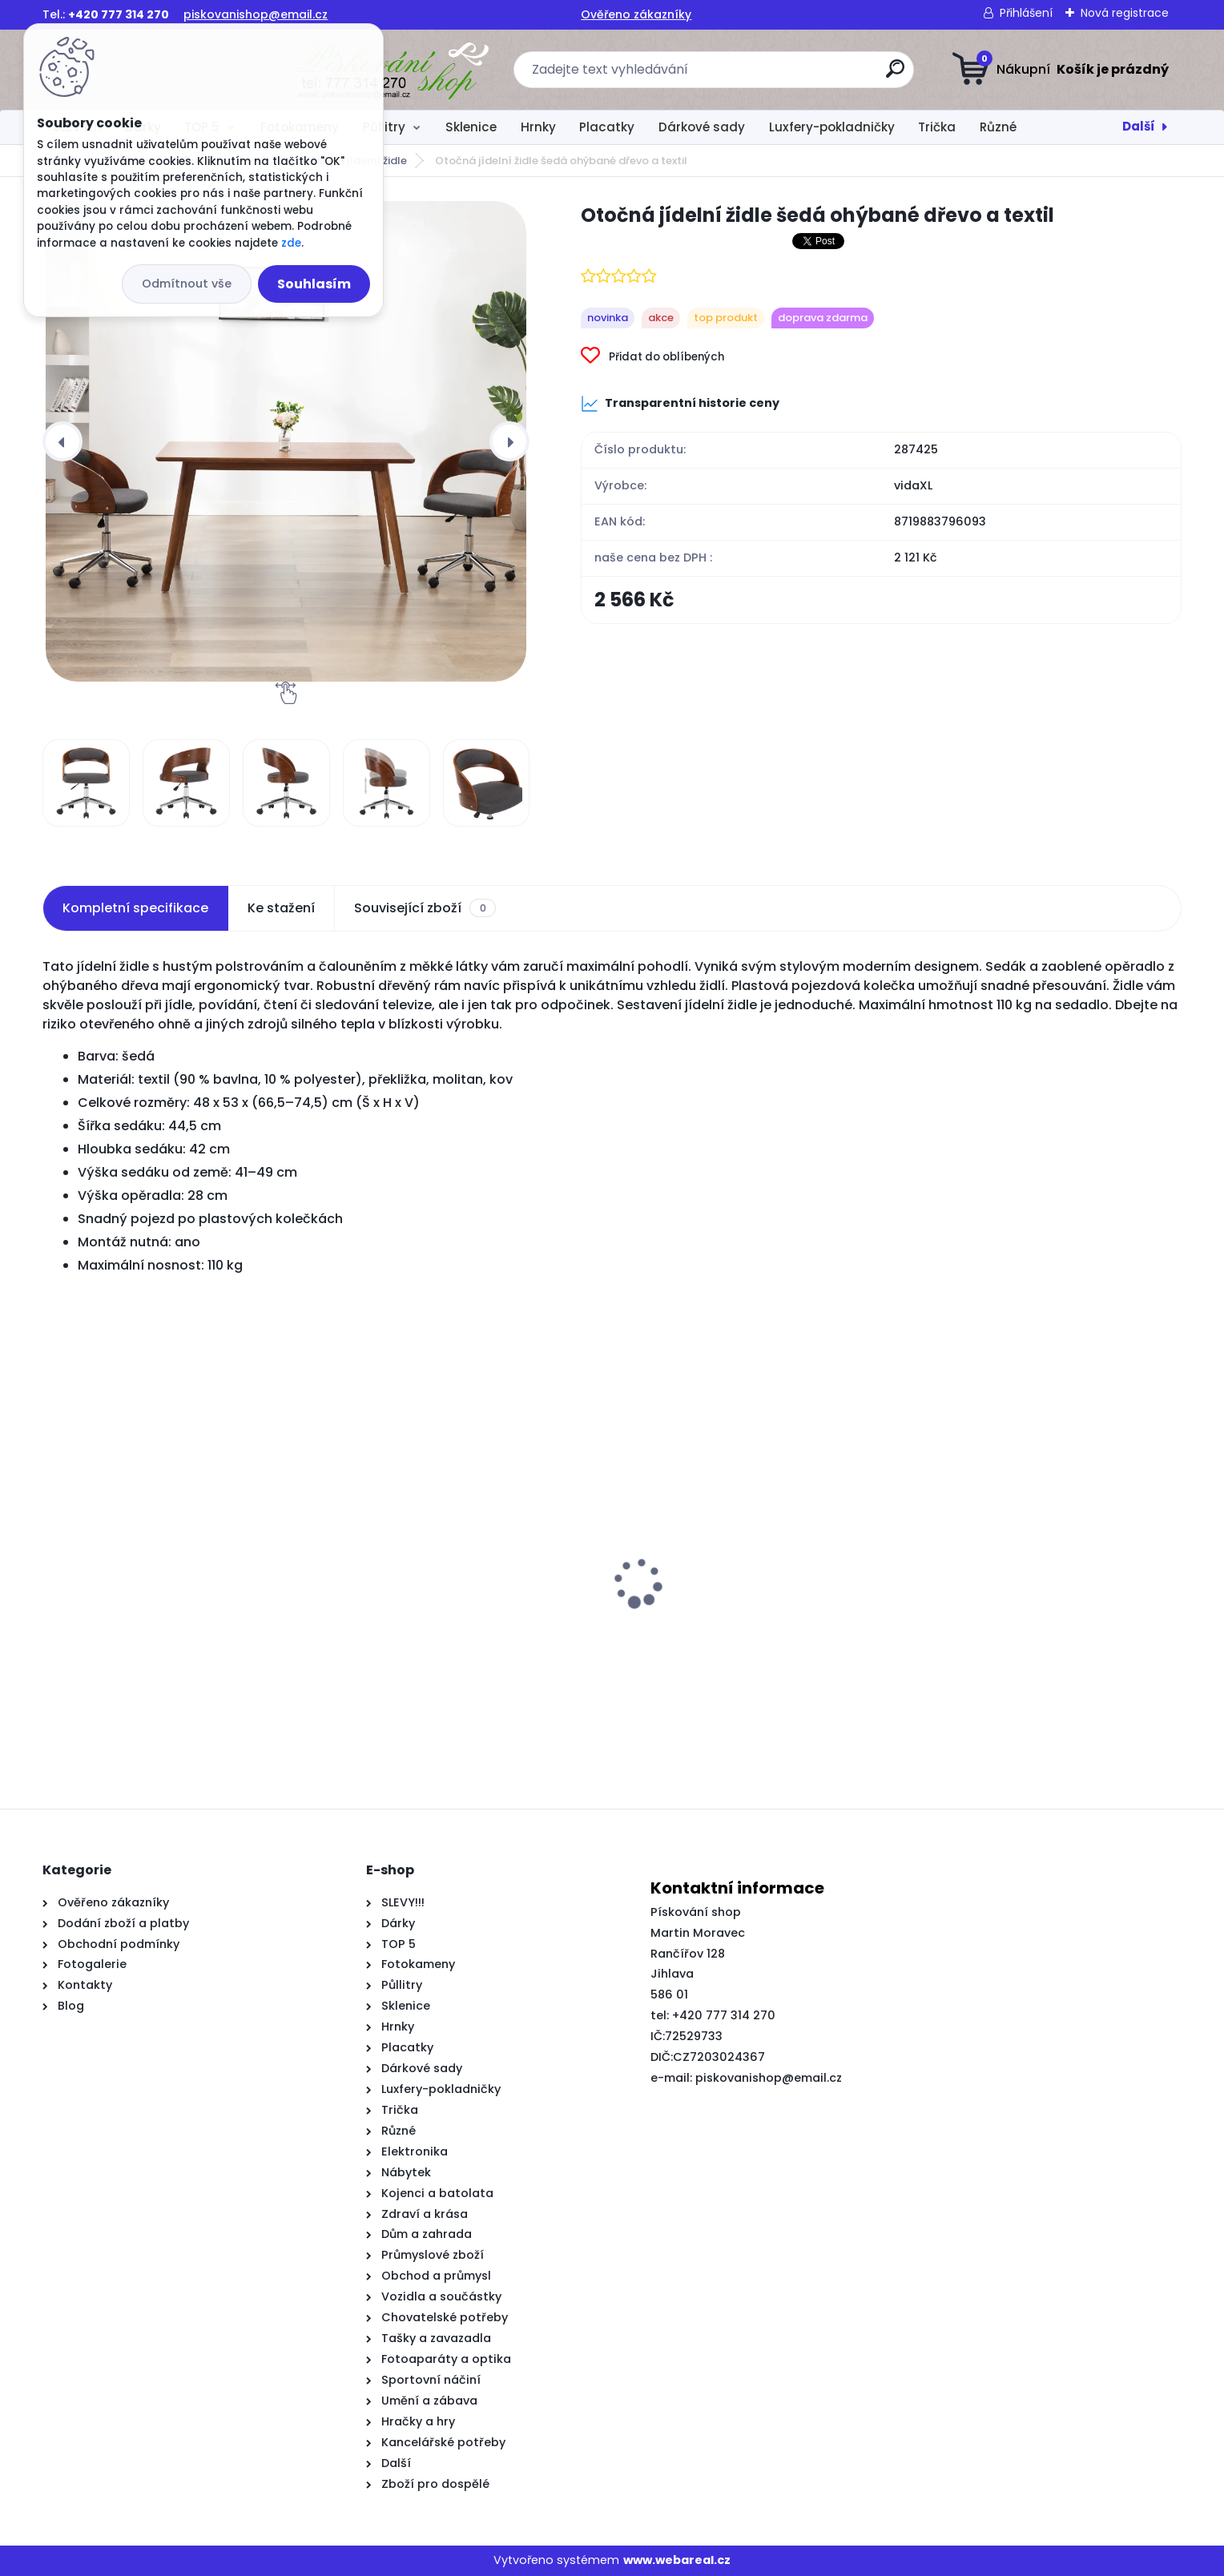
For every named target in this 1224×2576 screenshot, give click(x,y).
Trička (937, 127)
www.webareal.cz (677, 2560)
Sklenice (471, 127)
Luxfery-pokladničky (832, 127)
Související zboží (424, 908)
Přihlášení (1026, 13)
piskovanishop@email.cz (255, 14)
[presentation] (62, 441)
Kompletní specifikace (135, 908)
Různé (998, 127)
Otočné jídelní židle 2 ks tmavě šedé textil (164, 1652)
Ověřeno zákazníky (636, 14)
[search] (770, 75)
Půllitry (384, 127)
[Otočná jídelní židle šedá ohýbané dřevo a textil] (285, 441)
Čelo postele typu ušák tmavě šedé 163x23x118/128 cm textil (450, 1652)
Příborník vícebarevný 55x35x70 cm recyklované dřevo (1027, 1652)
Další (1138, 126)
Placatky (606, 127)
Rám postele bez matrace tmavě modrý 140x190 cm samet (754, 1652)
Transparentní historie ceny (680, 404)
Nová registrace (1125, 13)
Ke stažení (281, 908)
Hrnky (538, 127)
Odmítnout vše (187, 284)
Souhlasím (314, 284)
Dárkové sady (701, 127)
